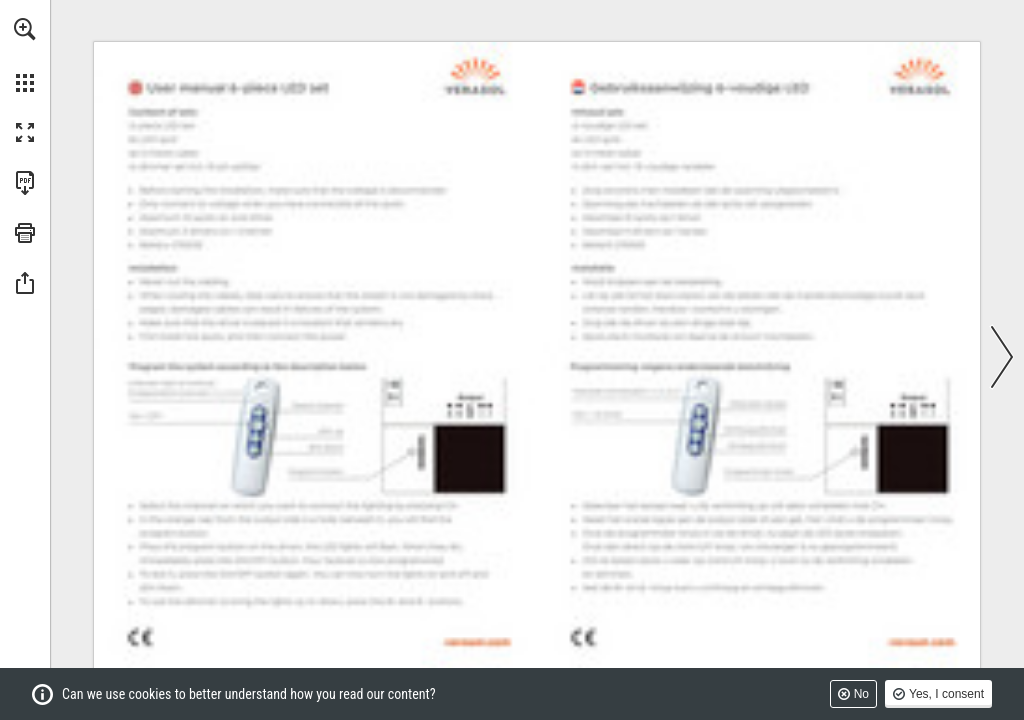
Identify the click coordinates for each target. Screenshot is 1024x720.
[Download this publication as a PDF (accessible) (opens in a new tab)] (25, 183)
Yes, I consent (946, 694)
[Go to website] (477, 641)
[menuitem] (25, 55)
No (861, 694)
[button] (25, 29)
